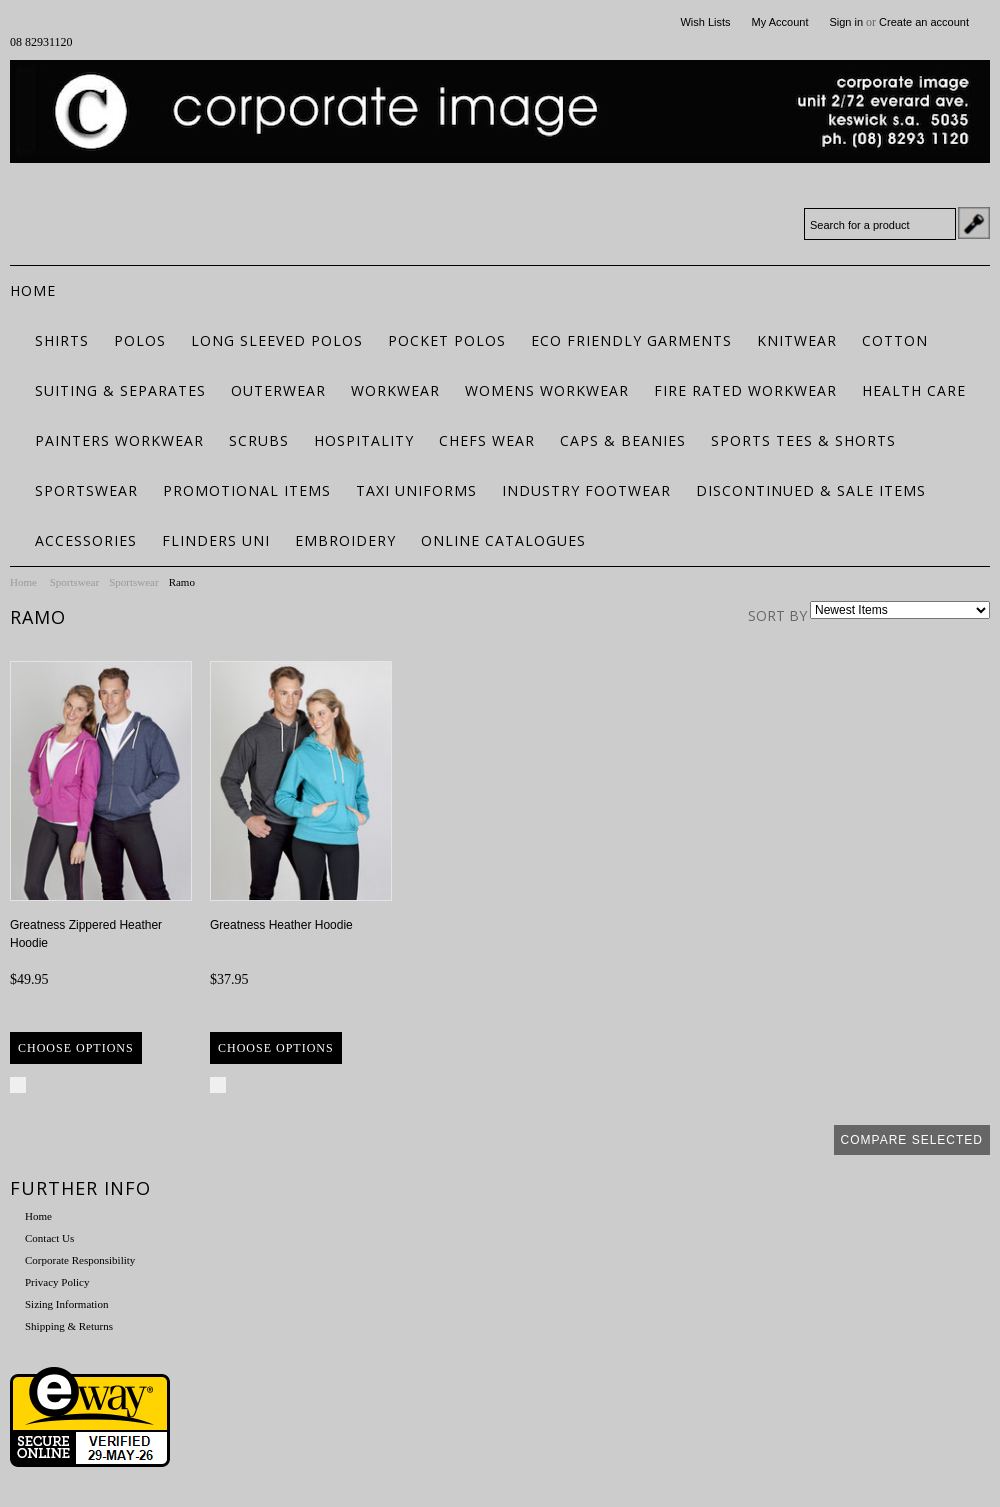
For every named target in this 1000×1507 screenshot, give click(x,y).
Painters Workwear (119, 440)
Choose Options (76, 1048)
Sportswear (86, 490)
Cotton (895, 340)
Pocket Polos (447, 340)
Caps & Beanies (623, 440)
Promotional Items (247, 490)
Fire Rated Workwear (745, 390)
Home (23, 582)
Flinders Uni (216, 540)
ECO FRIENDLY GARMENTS (631, 340)
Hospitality (364, 440)
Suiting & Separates (120, 390)
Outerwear (278, 390)
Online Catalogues (503, 540)
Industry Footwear (586, 490)
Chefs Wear (487, 440)
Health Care (914, 390)
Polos (140, 340)
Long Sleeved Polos (277, 340)
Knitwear (797, 340)
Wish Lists (705, 22)
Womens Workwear (547, 390)
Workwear (395, 390)
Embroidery (345, 540)
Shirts (62, 340)
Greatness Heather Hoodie (281, 925)
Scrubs (259, 440)
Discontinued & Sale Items (811, 490)
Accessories (86, 540)
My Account (780, 22)
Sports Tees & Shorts (803, 440)
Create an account (924, 22)
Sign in (846, 22)
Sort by (777, 615)
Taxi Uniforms (416, 490)
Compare (60, 1086)
